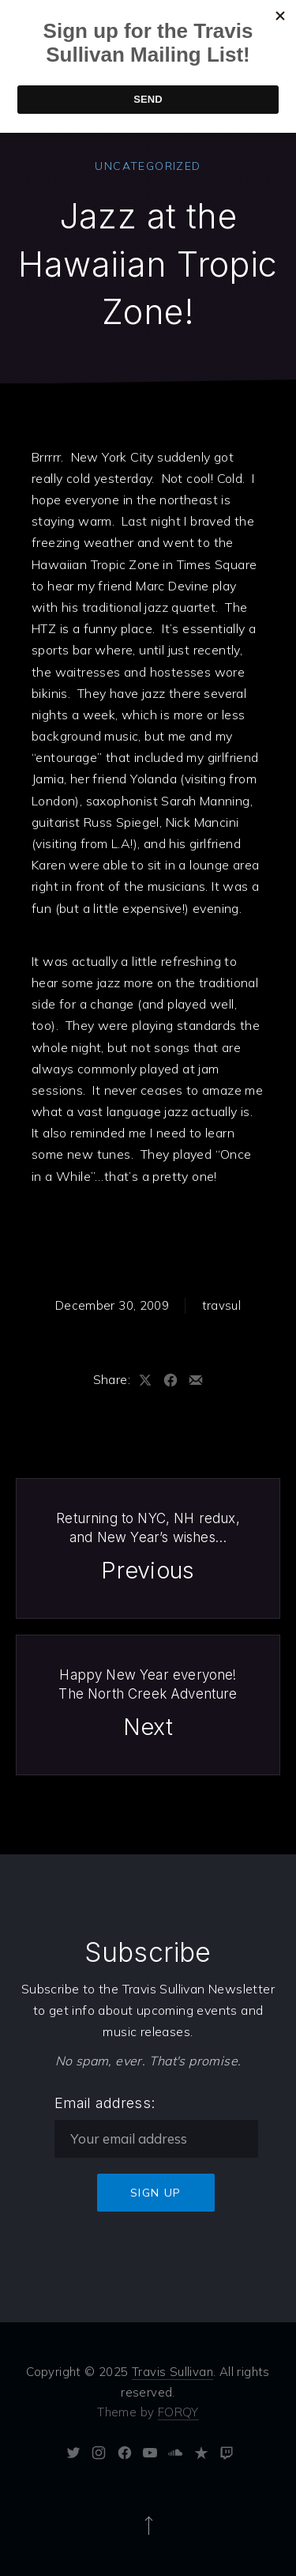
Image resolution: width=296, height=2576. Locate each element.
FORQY (178, 2411)
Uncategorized (147, 166)
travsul (222, 1305)
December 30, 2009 (112, 1305)
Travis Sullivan (172, 2371)
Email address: (104, 2103)
